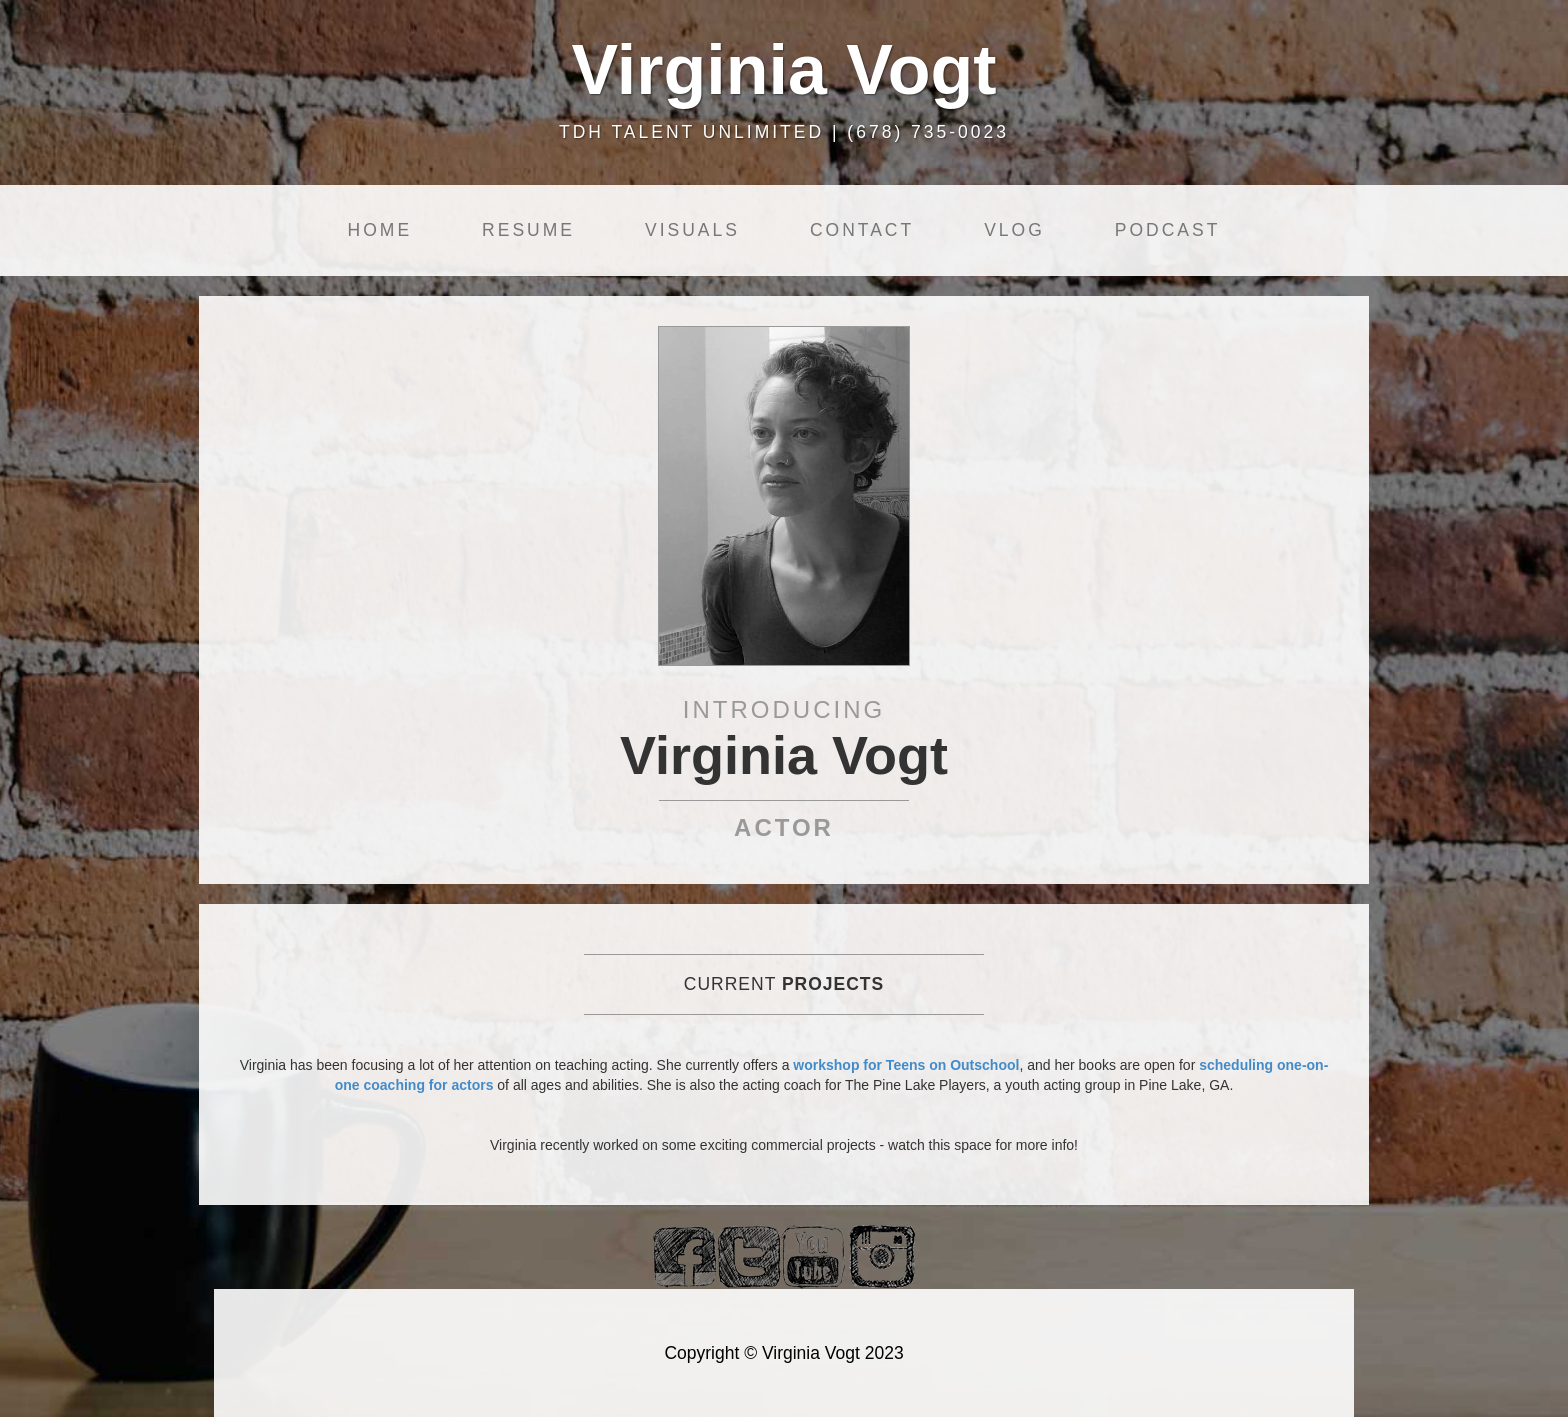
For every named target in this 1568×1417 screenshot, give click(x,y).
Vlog (1014, 230)
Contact (862, 230)
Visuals (692, 230)
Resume (528, 230)
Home (380, 230)
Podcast (1168, 230)
